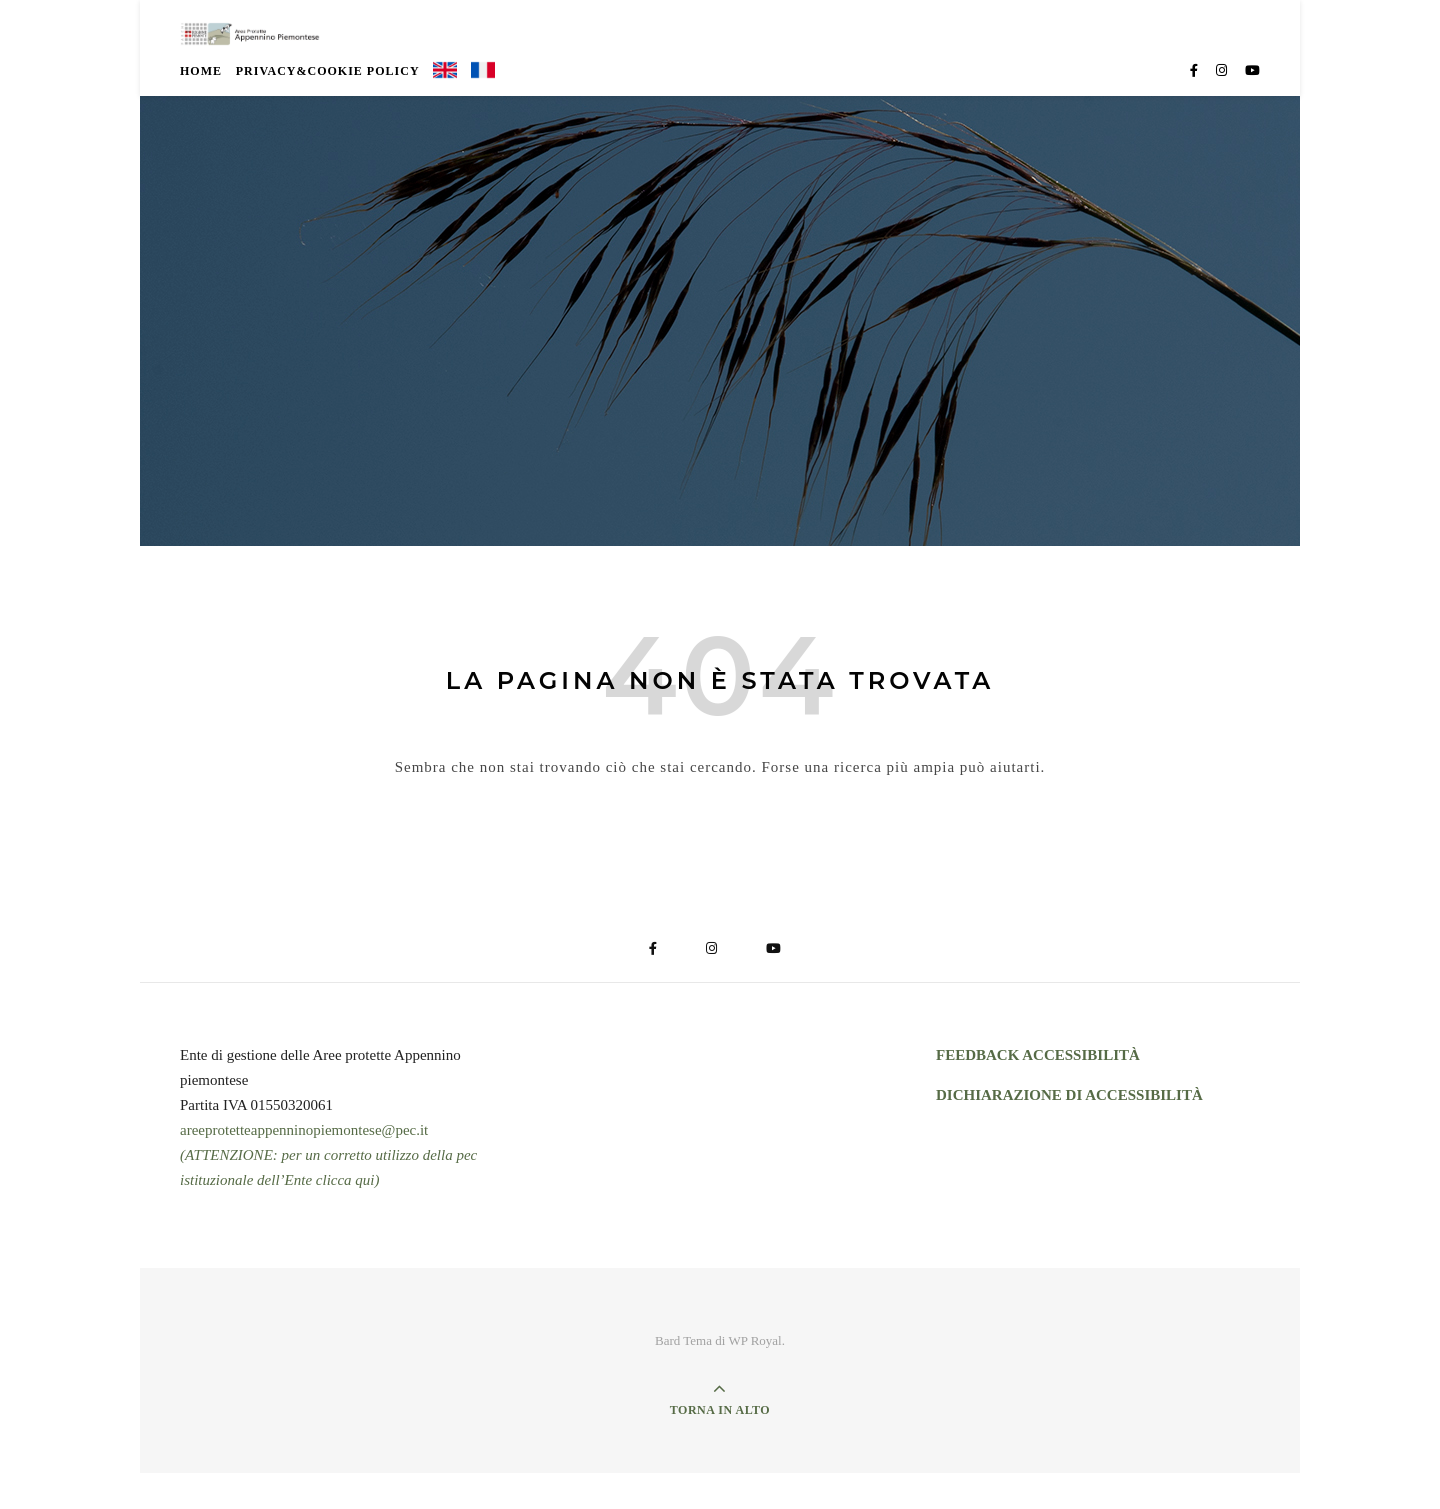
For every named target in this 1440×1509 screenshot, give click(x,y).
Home (201, 107)
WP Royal (754, 1376)
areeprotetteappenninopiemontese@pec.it (304, 1166)
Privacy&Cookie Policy (328, 107)
